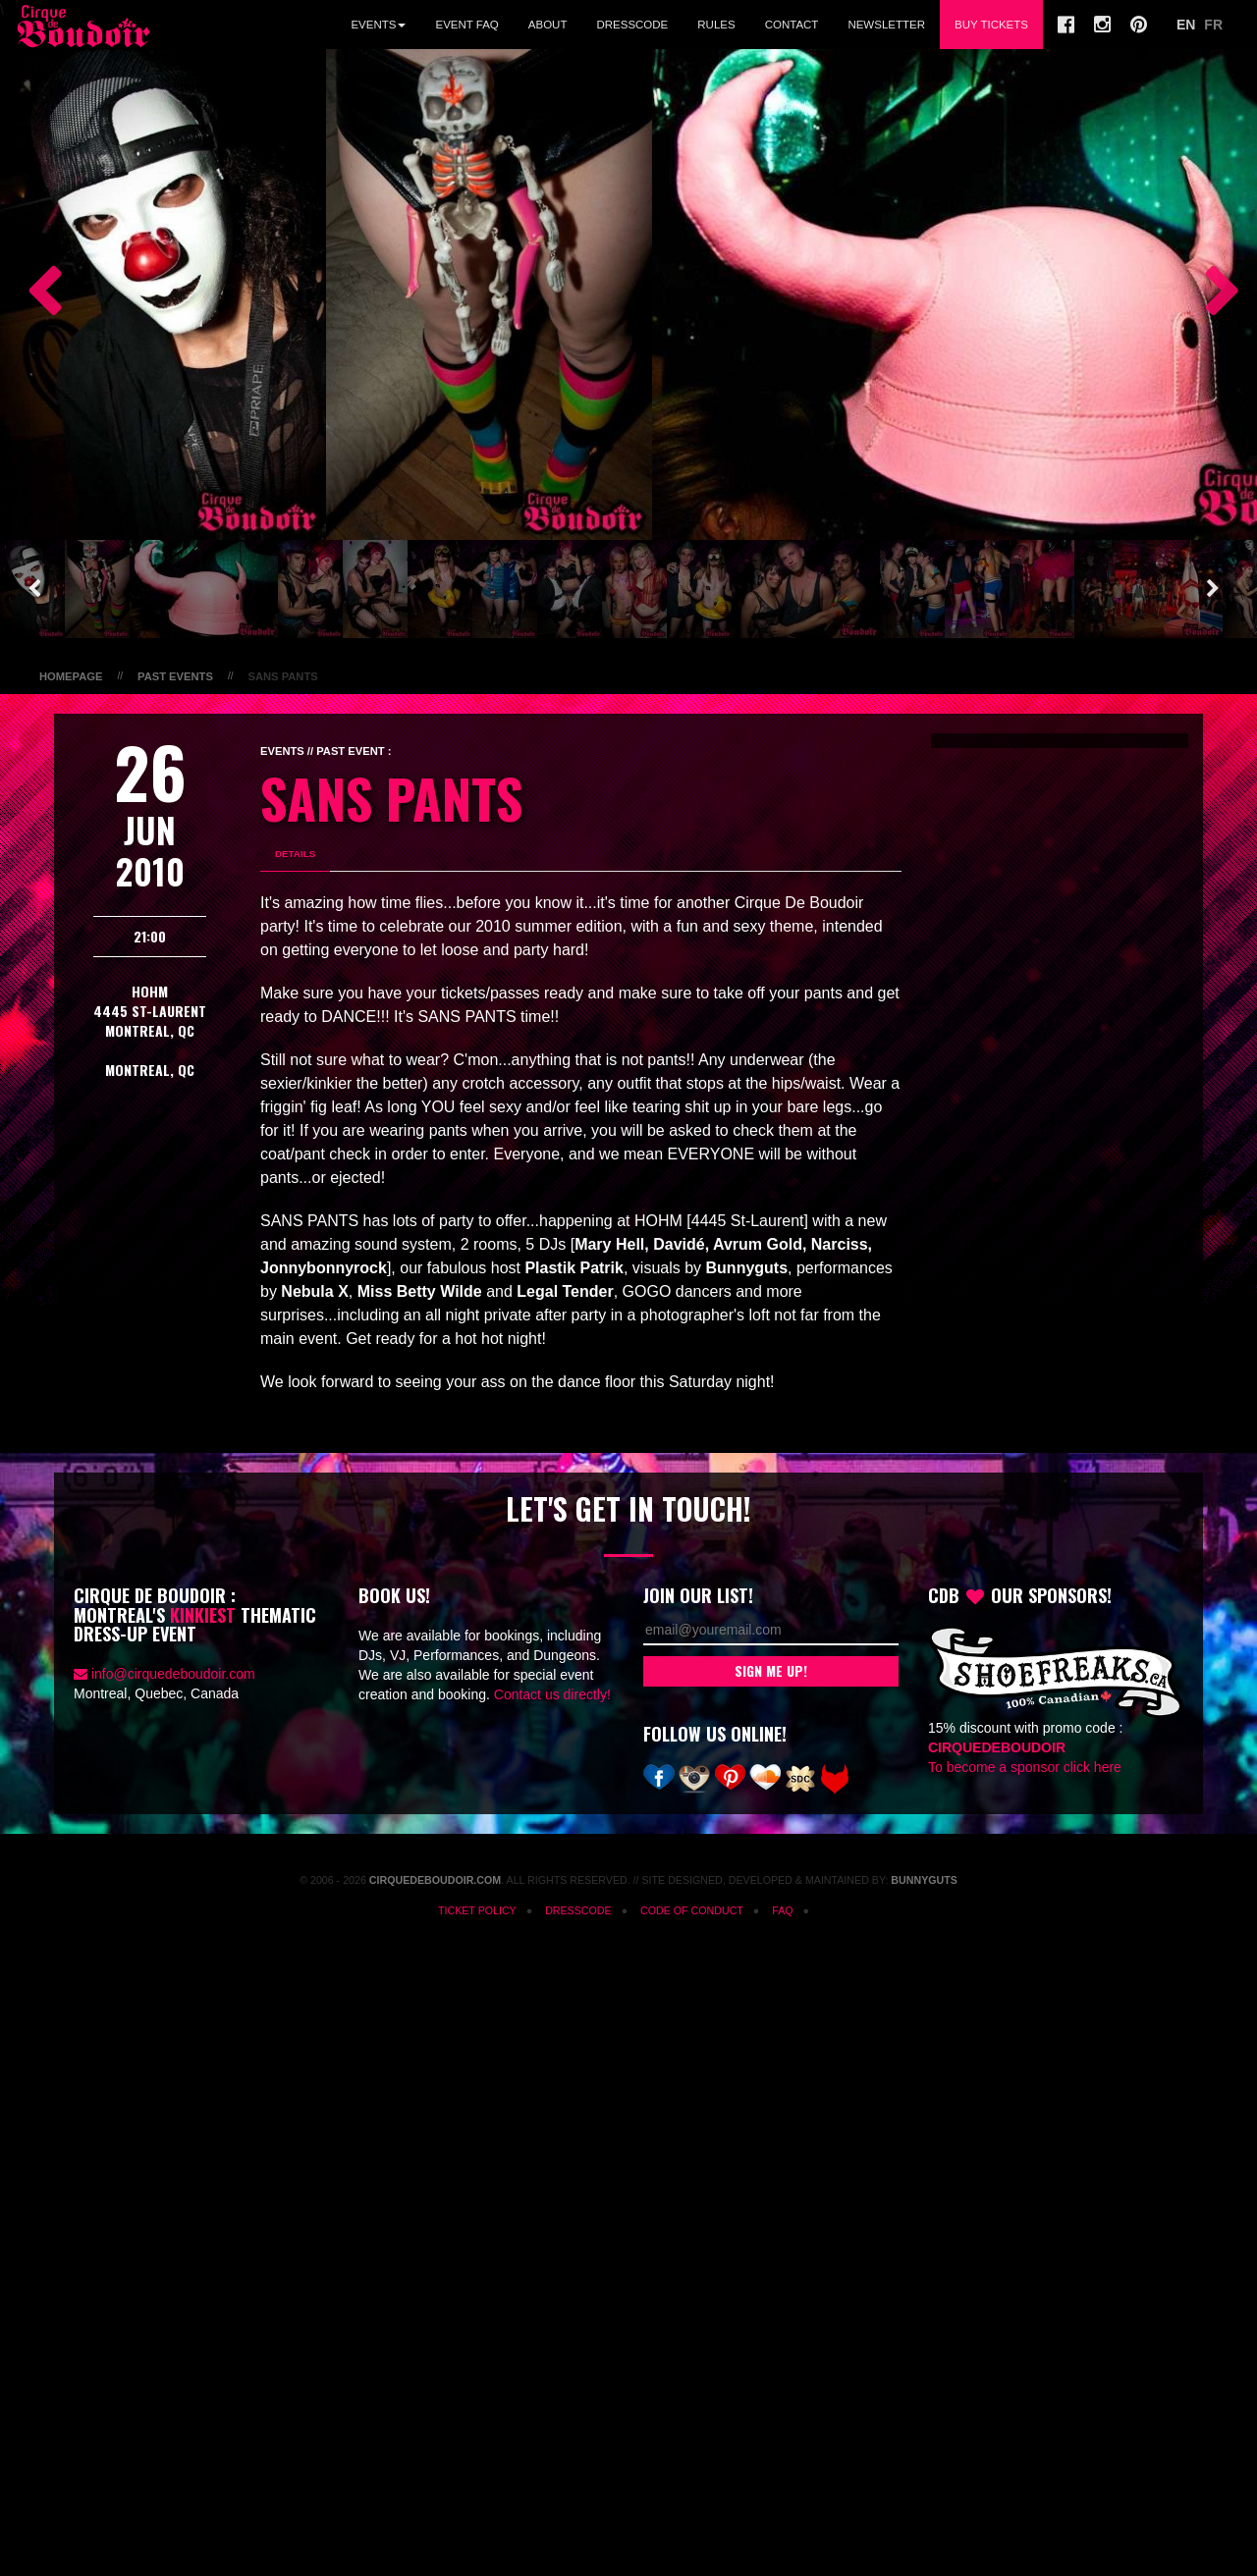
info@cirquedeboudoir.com (173, 1674)
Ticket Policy (477, 1910)
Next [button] (1213, 294)
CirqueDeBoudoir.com (435, 1880)
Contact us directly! (552, 1694)
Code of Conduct (691, 1910)
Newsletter (886, 24)
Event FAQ (466, 24)
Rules (716, 24)
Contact (792, 24)
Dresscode (632, 24)
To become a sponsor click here (1024, 1767)
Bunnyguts (924, 1880)
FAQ (782, 1910)
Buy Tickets (991, 24)
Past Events (175, 676)
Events (378, 24)
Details (295, 853)
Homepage (70, 676)
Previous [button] (34, 294)
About (548, 24)
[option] (163, 294)
